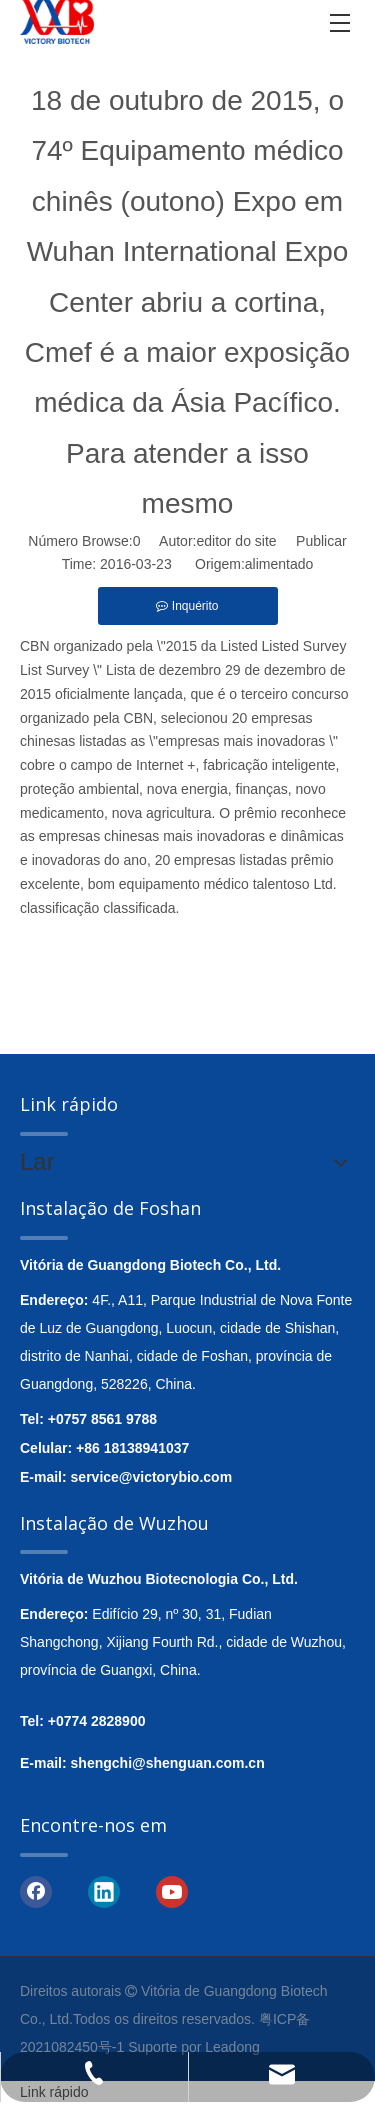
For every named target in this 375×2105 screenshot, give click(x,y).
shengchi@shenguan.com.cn (168, 1763)
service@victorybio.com (152, 1477)
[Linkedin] (104, 1891)
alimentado (279, 564)
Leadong (232, 2047)
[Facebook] (36, 1891)
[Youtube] (172, 1891)
